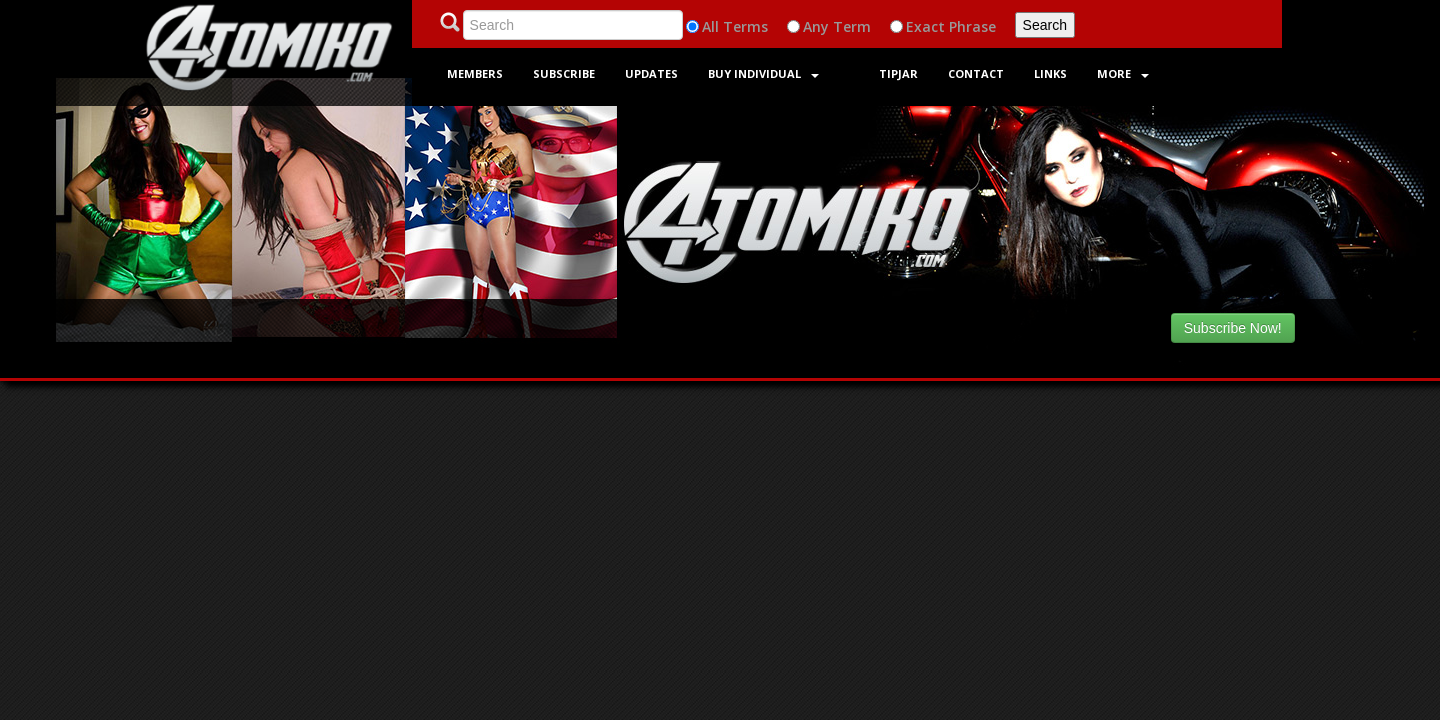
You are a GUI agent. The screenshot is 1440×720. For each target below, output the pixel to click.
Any (816, 26)
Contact (976, 73)
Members (475, 73)
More (1123, 73)
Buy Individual (763, 73)
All (710, 26)
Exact (925, 26)
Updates (651, 73)
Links (1050, 73)
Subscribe (564, 73)
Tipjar (898, 73)
